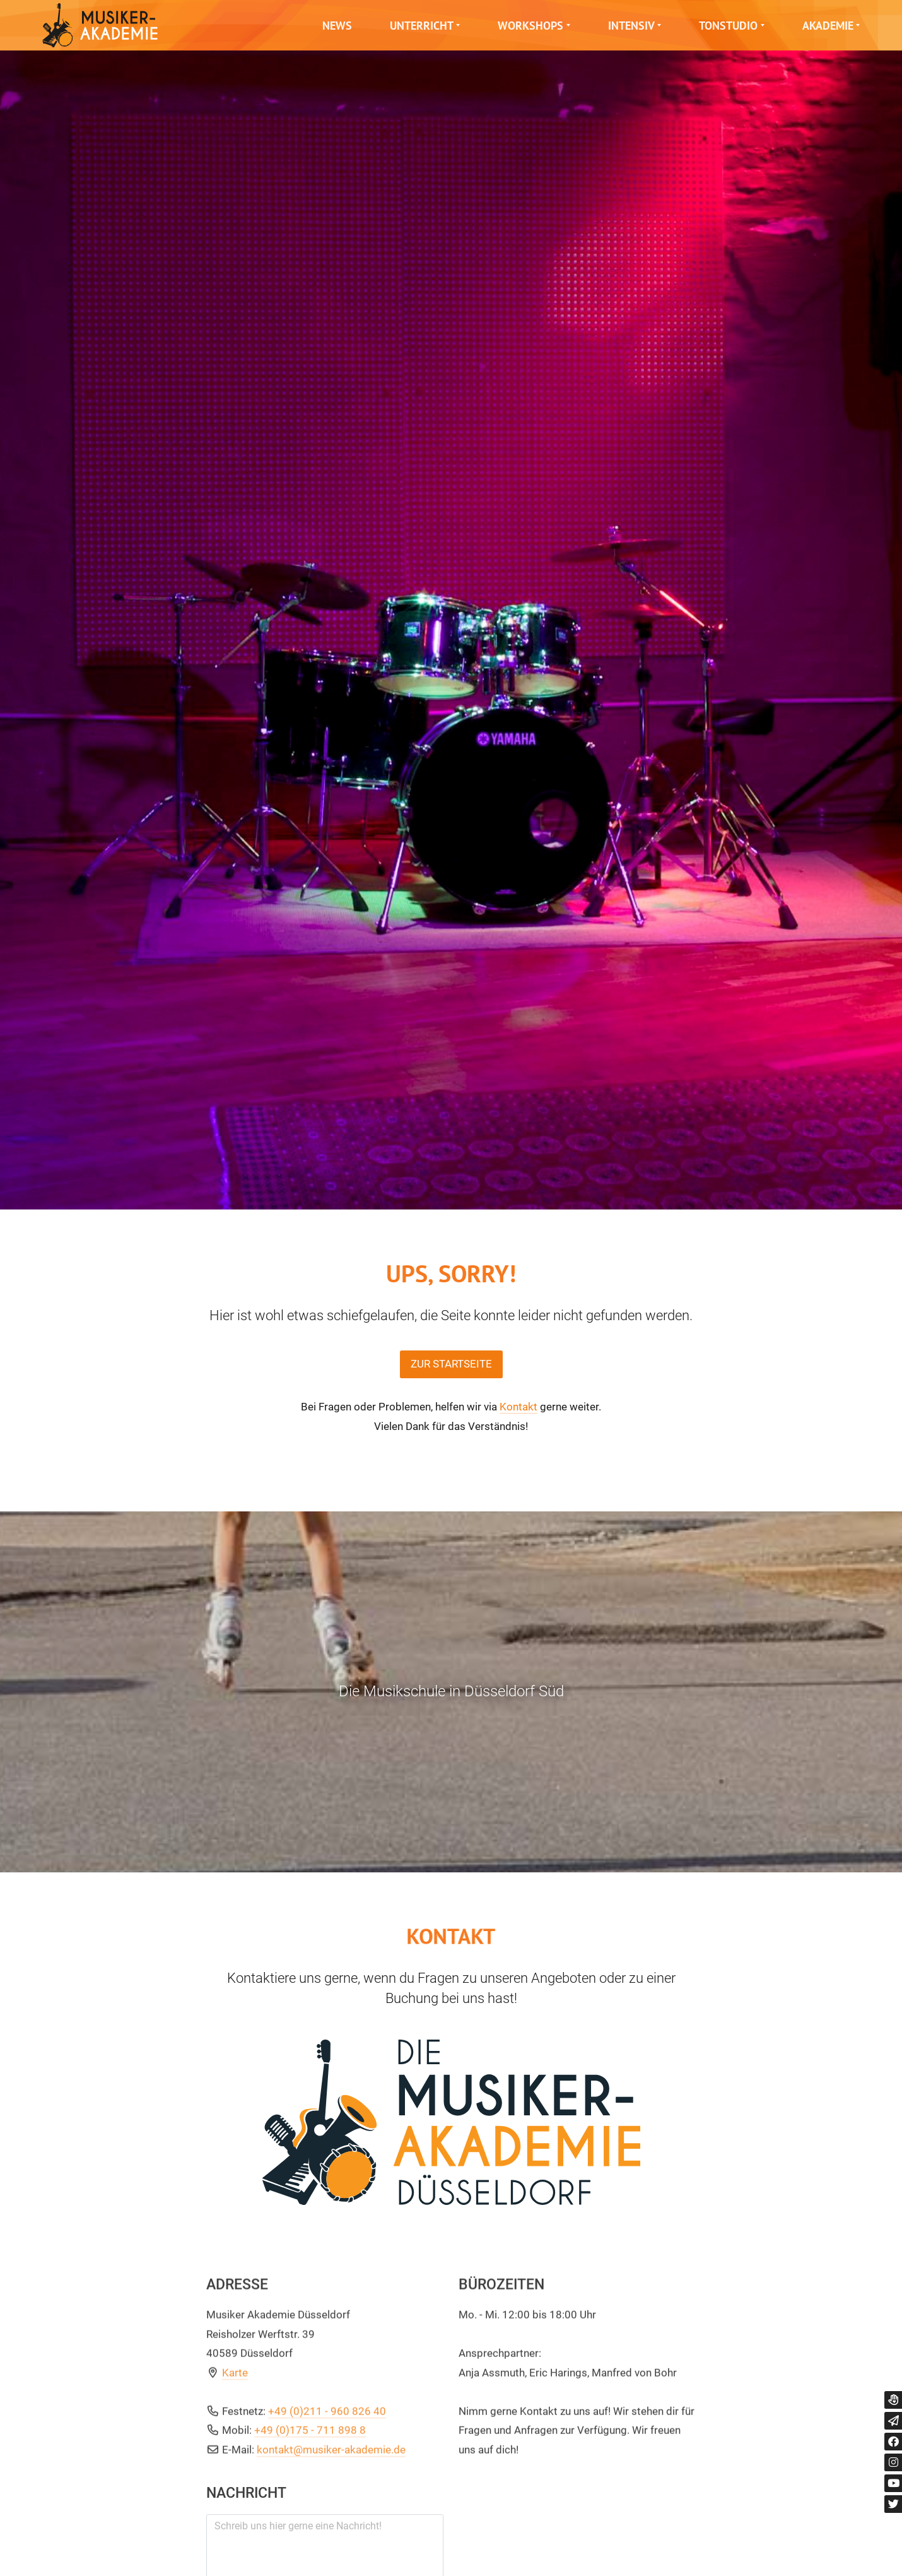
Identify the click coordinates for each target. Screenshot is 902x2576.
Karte (235, 2493)
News (337, 25)
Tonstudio (728, 25)
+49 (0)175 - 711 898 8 (310, 2551)
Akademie (827, 25)
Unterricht (422, 25)
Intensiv (631, 25)
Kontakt (518, 1406)
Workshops (530, 25)
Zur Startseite (451, 1363)
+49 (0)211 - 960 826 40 (327, 2532)
